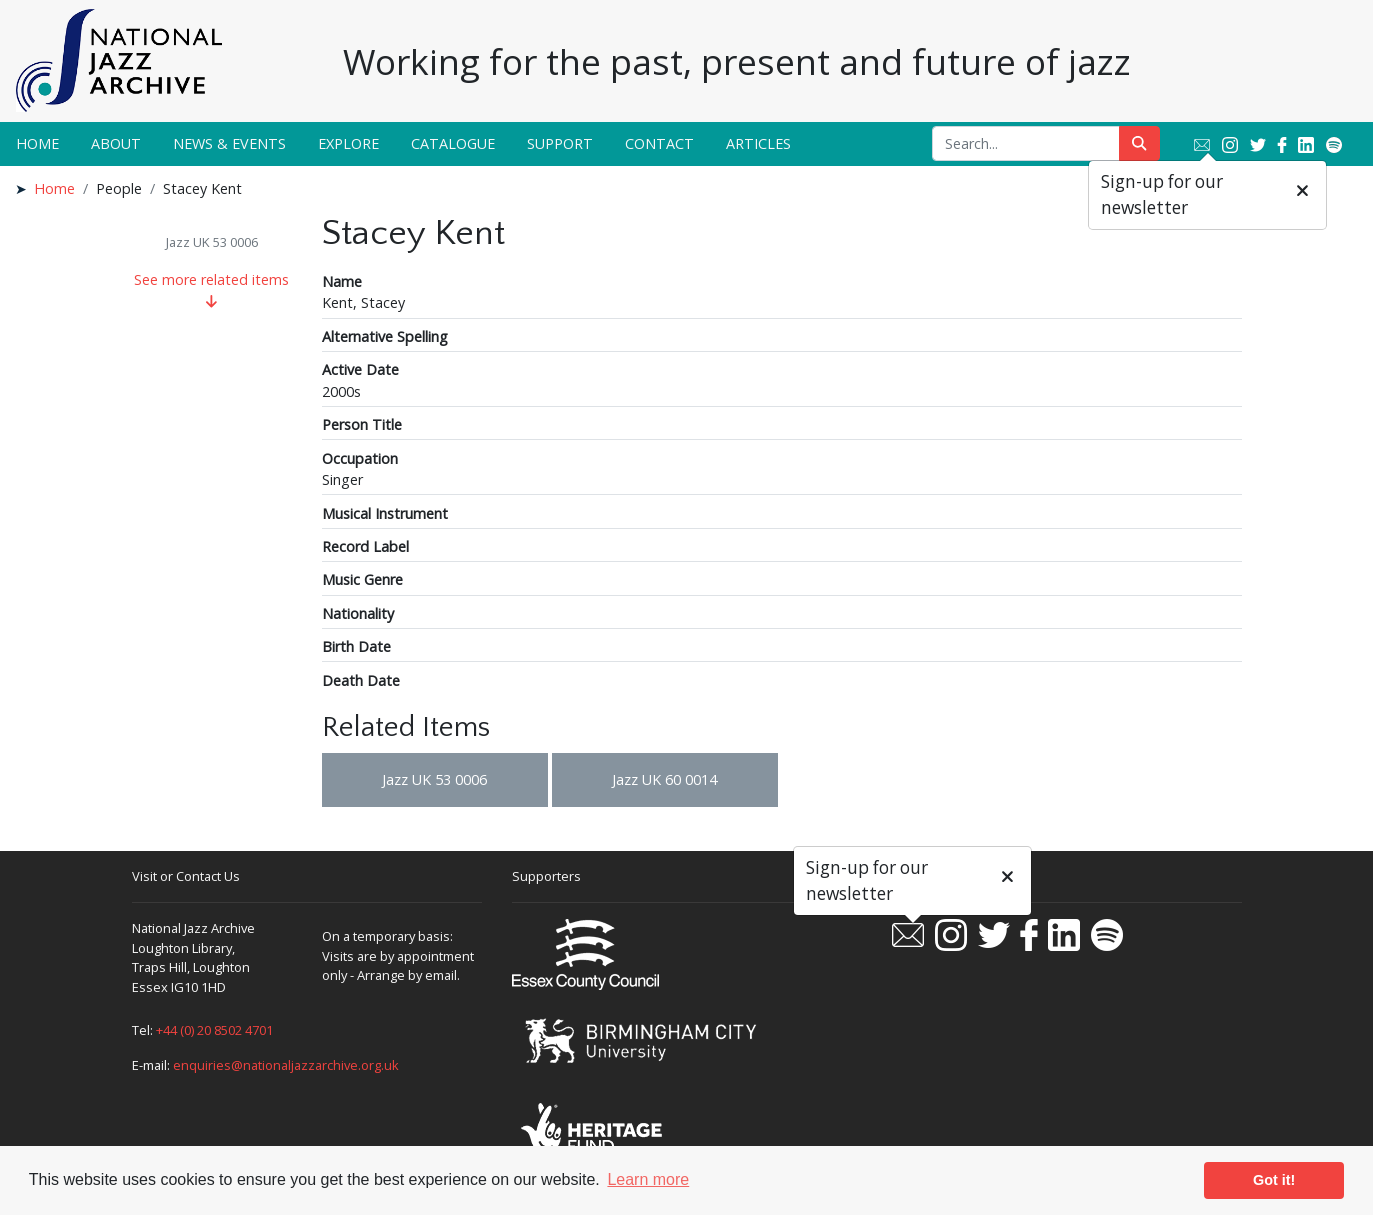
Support (560, 143)
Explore (348, 143)
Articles (758, 143)
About (116, 143)
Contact (659, 143)
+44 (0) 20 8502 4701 (214, 1030)
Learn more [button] (648, 1179)
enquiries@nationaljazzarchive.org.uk (286, 1065)
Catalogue (453, 143)
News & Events (229, 143)
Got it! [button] (1274, 1180)
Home (37, 143)
